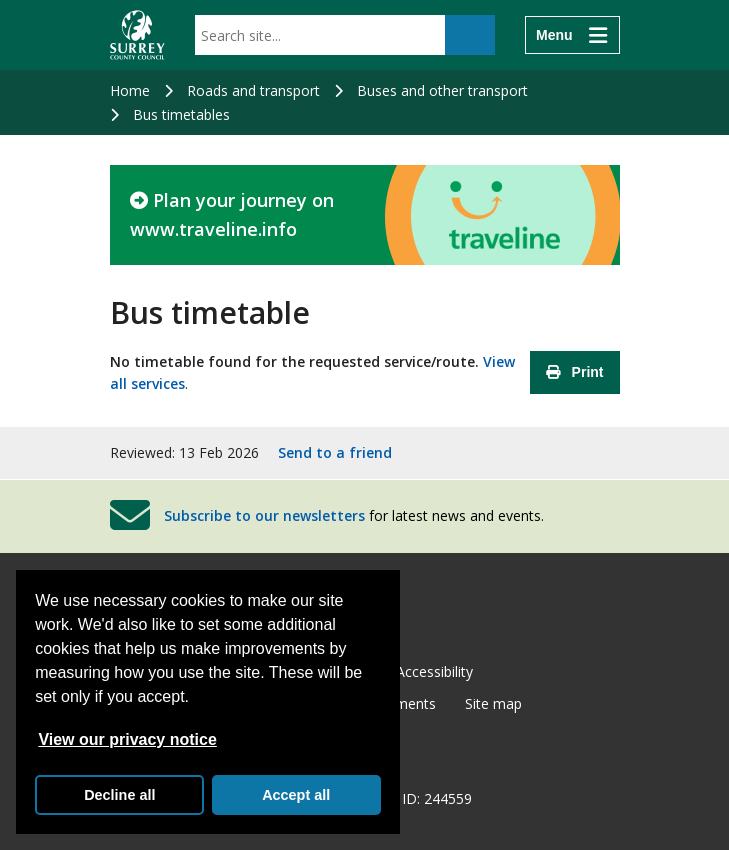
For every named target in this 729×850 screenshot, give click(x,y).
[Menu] (572, 35)
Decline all (119, 795)
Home (130, 90)
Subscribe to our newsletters (264, 515)
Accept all (296, 795)
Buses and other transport (442, 90)
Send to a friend (335, 452)
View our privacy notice (127, 739)
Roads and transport (253, 90)
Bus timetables (181, 114)
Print (575, 372)
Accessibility (434, 671)
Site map (493, 703)
